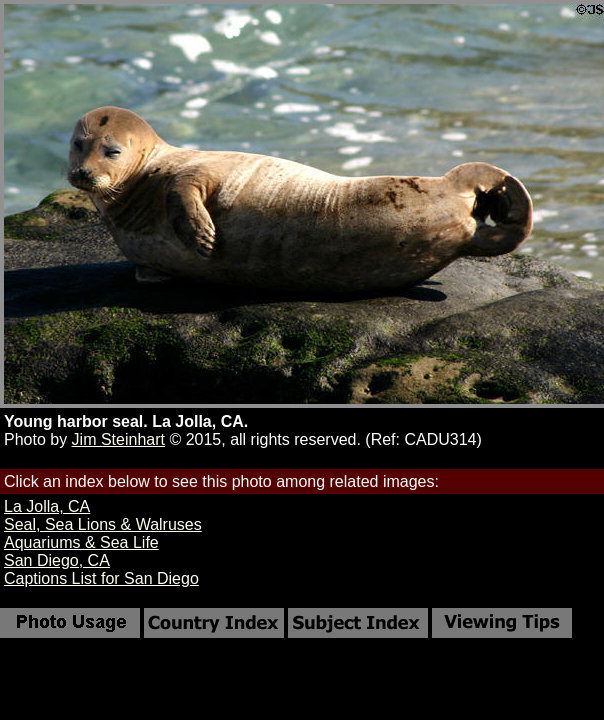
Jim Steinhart (118, 439)
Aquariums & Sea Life (81, 542)
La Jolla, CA (47, 506)
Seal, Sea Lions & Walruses (103, 524)
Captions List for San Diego (101, 578)
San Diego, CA (57, 560)
